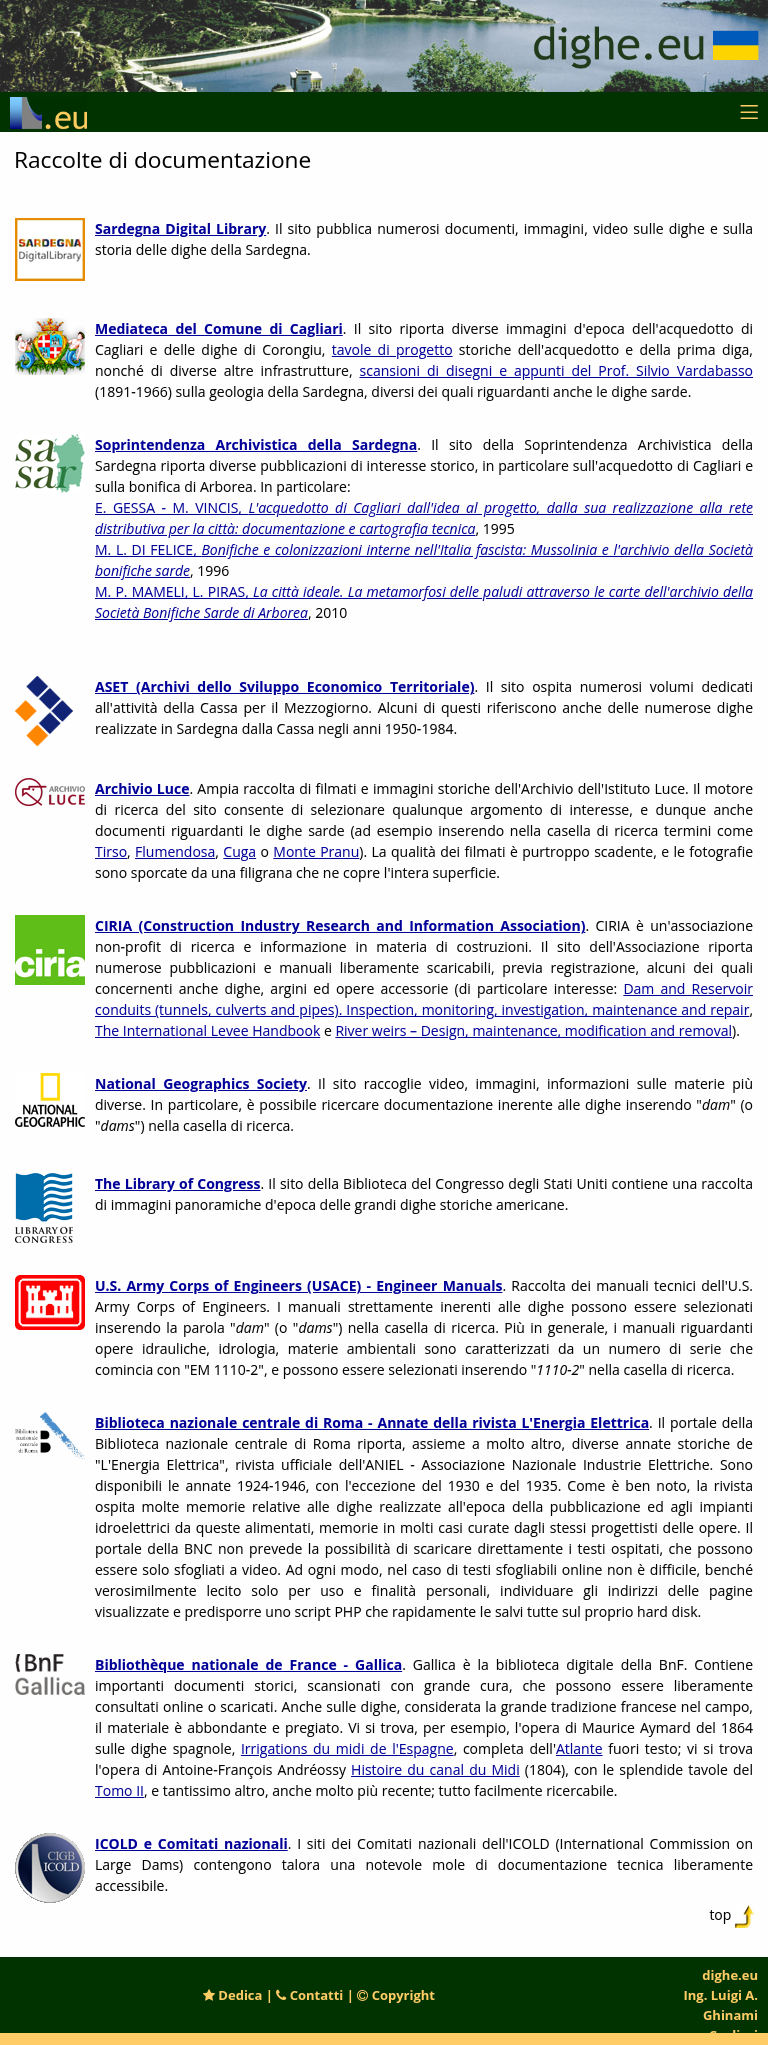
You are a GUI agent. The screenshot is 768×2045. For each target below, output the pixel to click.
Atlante (579, 1748)
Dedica (232, 1995)
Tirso (111, 851)
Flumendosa (175, 851)
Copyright (396, 1995)
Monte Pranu (316, 851)
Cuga (239, 851)
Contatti (309, 1995)
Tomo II (119, 1790)
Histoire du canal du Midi (435, 1769)
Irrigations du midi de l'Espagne (347, 1748)
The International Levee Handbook (207, 1030)
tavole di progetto (392, 349)
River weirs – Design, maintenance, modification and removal (533, 1030)
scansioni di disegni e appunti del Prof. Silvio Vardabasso (557, 370)
